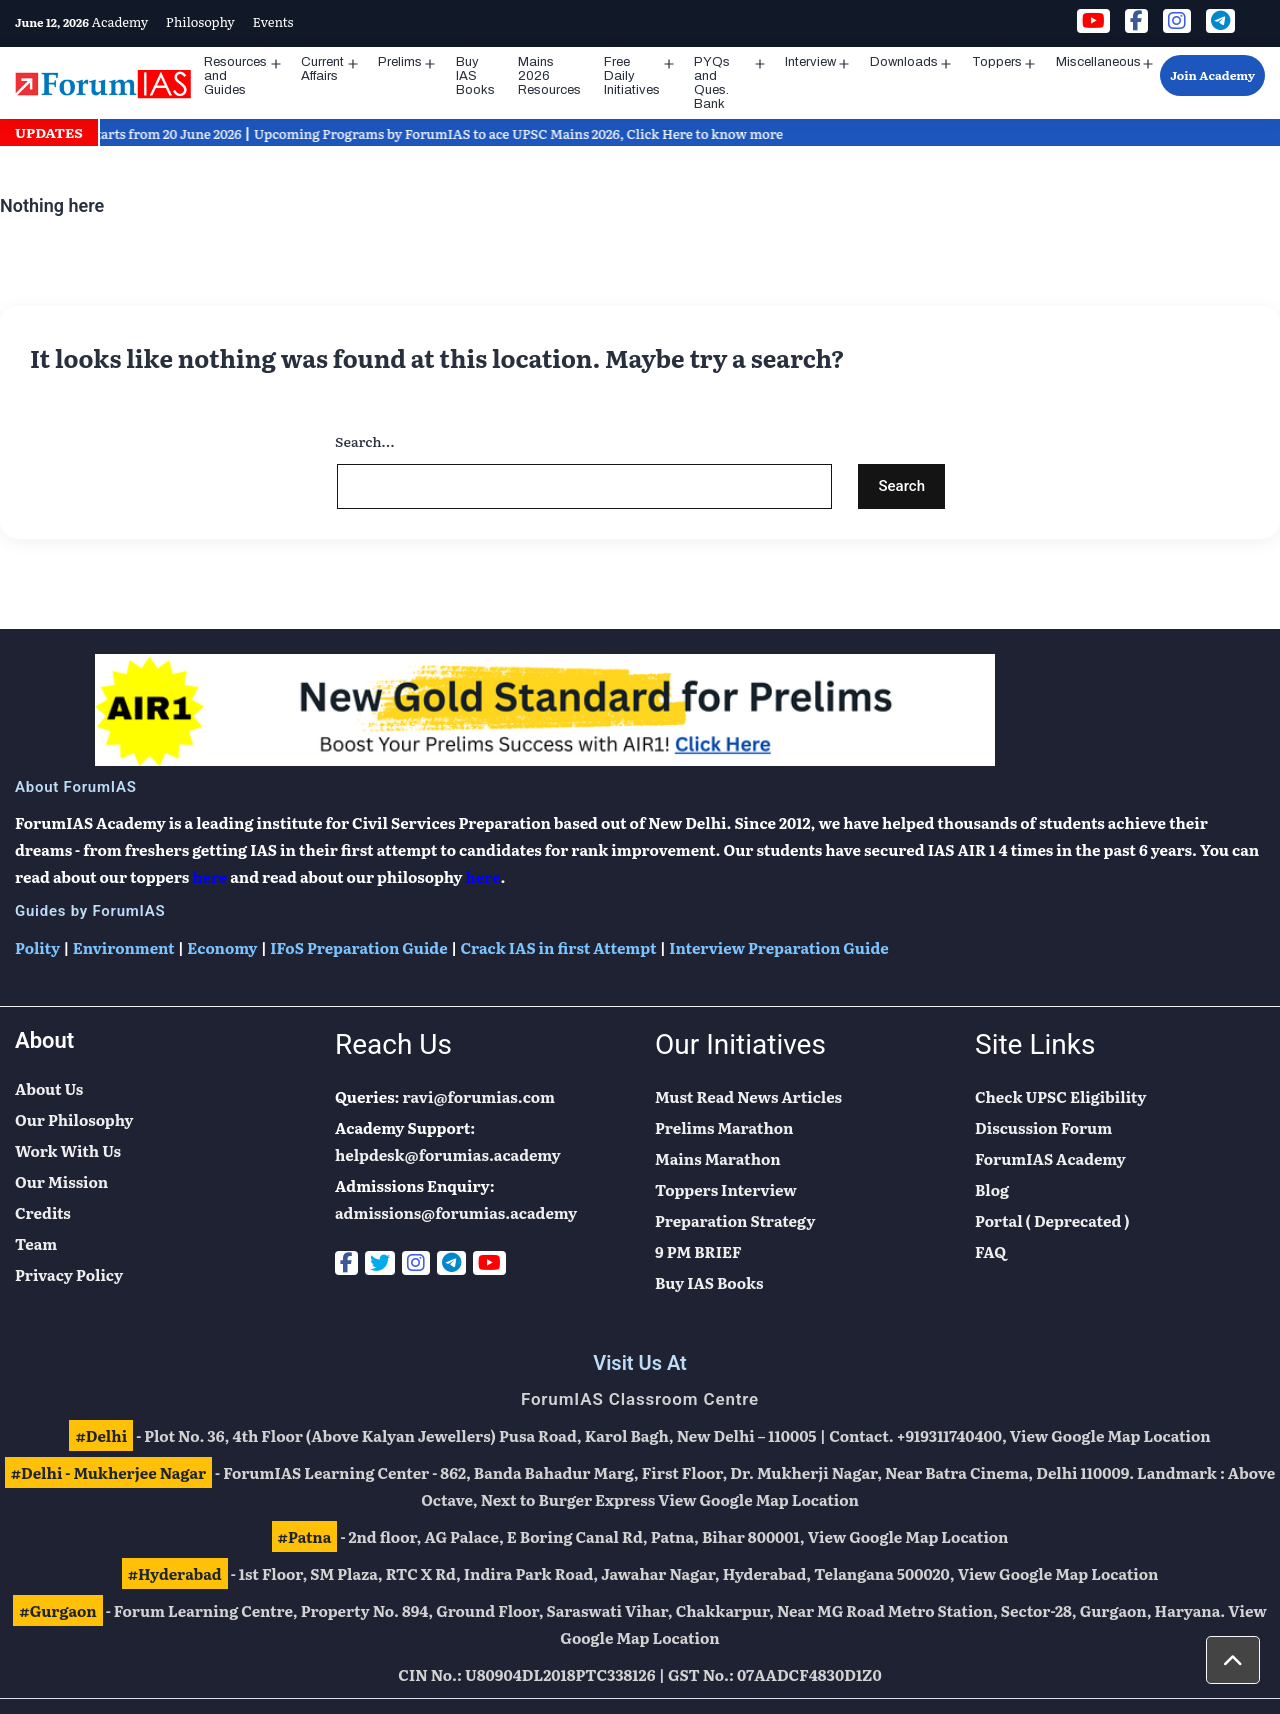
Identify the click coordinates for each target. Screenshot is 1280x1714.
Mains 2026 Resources (549, 76)
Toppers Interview (726, 1189)
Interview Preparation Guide (778, 947)
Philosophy (200, 21)
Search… (364, 441)
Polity (37, 947)
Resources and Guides (235, 76)
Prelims (400, 62)
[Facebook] (346, 1263)
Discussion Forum (1043, 1127)
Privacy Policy (69, 1274)
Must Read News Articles (748, 1096)
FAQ (990, 1251)
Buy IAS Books (475, 76)
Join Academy (1212, 75)
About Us (49, 1088)
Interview (810, 62)
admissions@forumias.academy (456, 1212)
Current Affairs (322, 69)
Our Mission (61, 1181)
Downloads (904, 62)
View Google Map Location (1110, 1435)
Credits (43, 1212)
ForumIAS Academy (1050, 1158)
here (209, 876)
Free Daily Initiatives (632, 76)
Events (272, 21)
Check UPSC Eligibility (1060, 1096)
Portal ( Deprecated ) (1052, 1220)
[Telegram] (451, 1263)
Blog (992, 1189)
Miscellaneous (1098, 62)
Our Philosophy (74, 1119)
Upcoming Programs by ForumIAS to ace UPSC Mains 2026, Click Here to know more (530, 133)
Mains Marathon (718, 1158)
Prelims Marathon (724, 1127)
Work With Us (68, 1150)
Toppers (997, 62)
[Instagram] (416, 1263)
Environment (124, 947)
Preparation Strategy (735, 1220)
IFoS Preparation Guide (358, 947)
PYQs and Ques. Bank (712, 83)
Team (36, 1243)
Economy (222, 947)
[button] (1233, 1660)
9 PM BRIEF (698, 1251)
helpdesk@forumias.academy (448, 1154)
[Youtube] (489, 1263)
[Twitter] (380, 1263)
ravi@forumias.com (479, 1096)
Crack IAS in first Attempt (558, 947)
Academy (120, 21)
